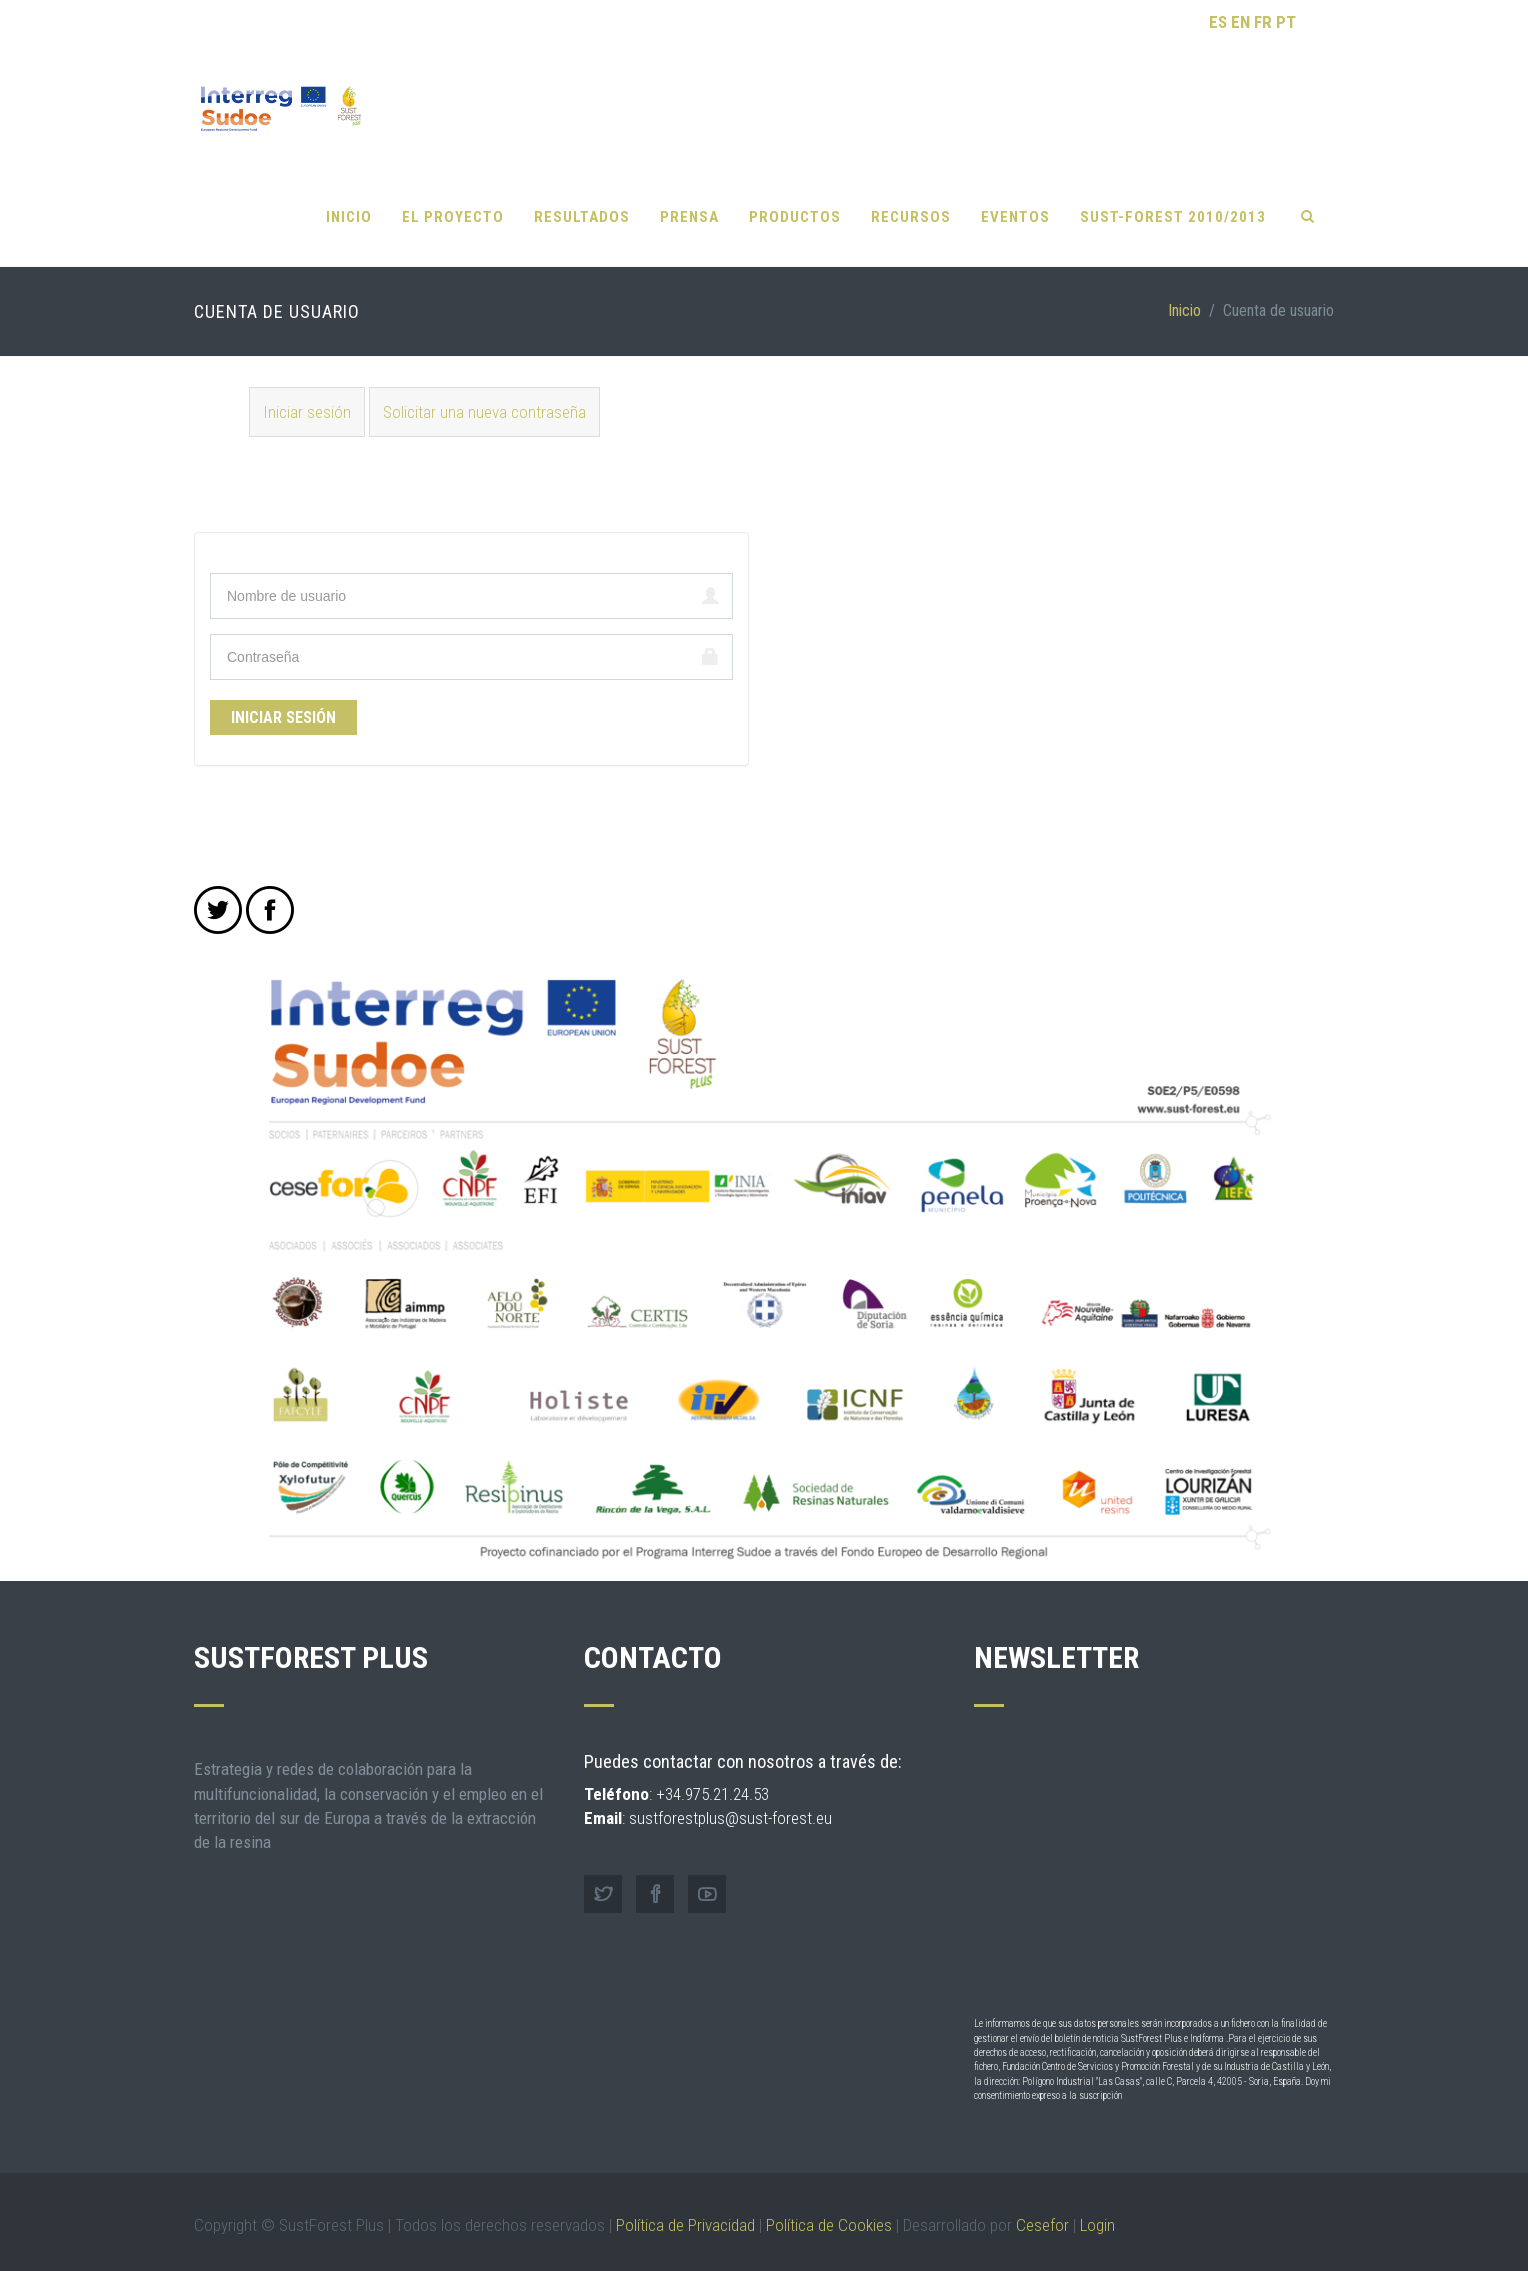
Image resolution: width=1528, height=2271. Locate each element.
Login (1097, 2208)
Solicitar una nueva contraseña (484, 395)
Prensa (689, 200)
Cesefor (1042, 2208)
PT (1286, 22)
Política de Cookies (829, 2208)
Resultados (582, 200)
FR (1263, 22)
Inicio (349, 200)
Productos (795, 200)
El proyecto (453, 200)
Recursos (911, 200)
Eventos (1015, 200)
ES (1218, 22)
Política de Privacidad (685, 2208)
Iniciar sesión (313, 394)
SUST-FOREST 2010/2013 (1173, 200)
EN (1240, 22)
